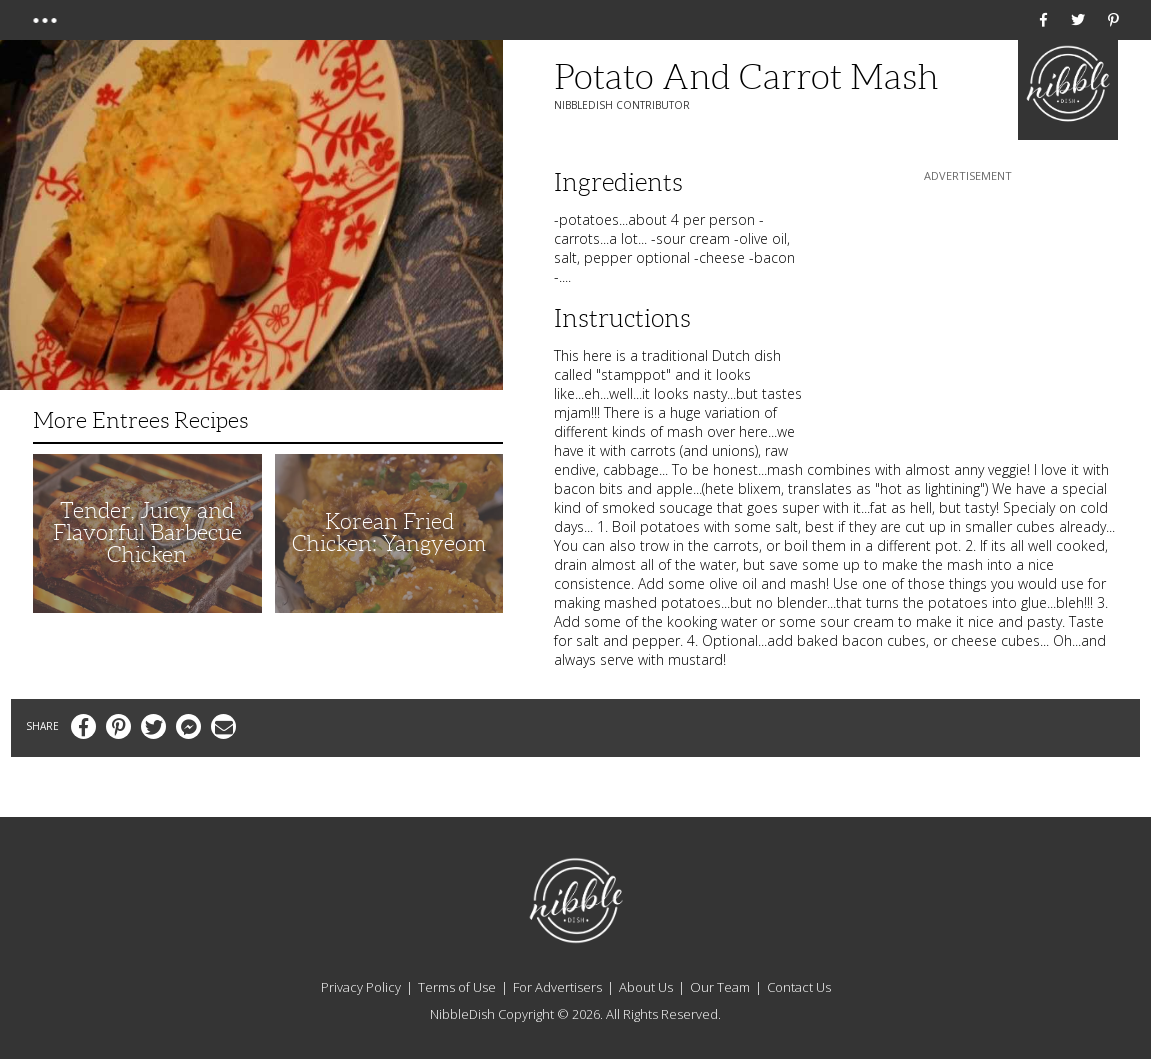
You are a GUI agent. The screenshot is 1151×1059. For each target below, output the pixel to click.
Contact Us (799, 987)
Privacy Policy (361, 987)
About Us (646, 987)
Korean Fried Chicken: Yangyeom (389, 532)
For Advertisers (557, 987)
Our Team (720, 987)
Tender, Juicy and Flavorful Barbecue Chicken (147, 532)
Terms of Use (457, 987)
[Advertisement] (968, 311)
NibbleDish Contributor (622, 105)
